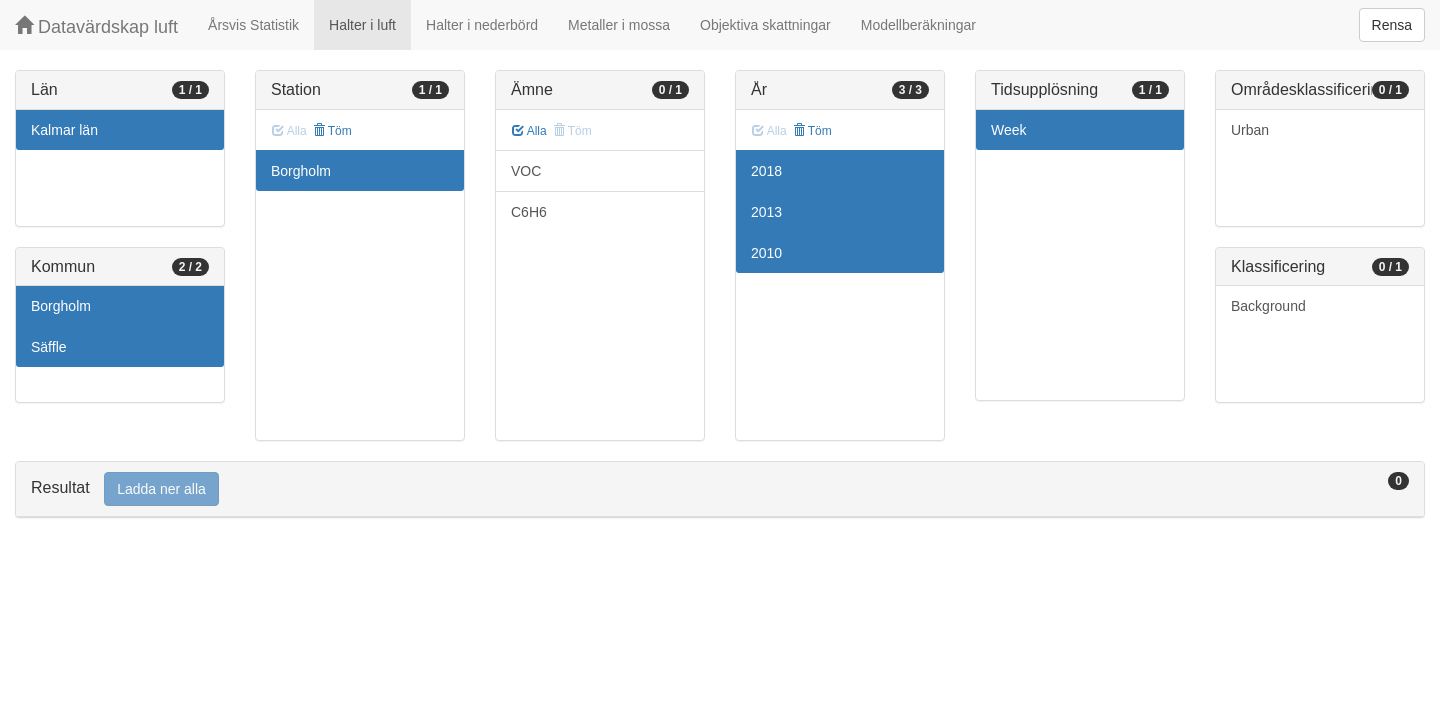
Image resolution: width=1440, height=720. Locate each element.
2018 (766, 171)
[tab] (720, 489)
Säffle (49, 347)
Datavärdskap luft (96, 26)
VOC (526, 171)
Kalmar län (64, 130)
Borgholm (61, 306)
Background (1268, 306)
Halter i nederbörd (482, 25)
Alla (529, 131)
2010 (766, 253)
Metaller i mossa (619, 25)
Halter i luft (362, 25)
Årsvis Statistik (253, 25)
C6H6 (529, 212)
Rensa (1392, 25)
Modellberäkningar (918, 25)
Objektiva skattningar (765, 25)
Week (1009, 130)
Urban (1250, 130)
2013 (766, 212)
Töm (332, 131)
